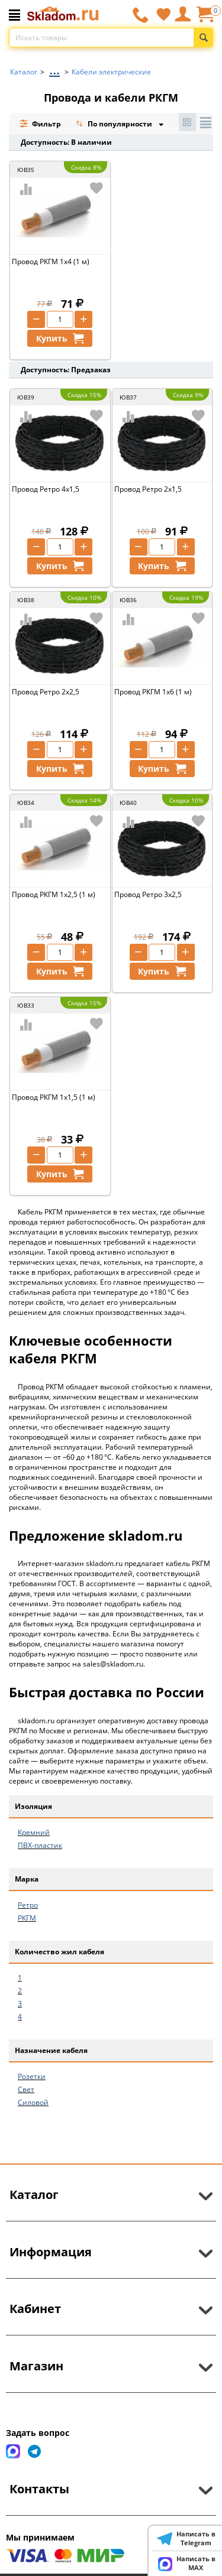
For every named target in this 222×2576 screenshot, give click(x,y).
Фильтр (40, 124)
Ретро (28, 1905)
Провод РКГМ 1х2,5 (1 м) (53, 894)
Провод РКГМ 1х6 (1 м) (153, 692)
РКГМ (27, 1918)
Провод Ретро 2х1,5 (148, 489)
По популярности (115, 125)
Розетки (32, 2076)
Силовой (33, 2102)
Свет (26, 2089)
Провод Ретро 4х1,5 (45, 489)
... (54, 69)
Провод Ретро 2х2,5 (45, 692)
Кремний (34, 1832)
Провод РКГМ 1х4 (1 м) (50, 261)
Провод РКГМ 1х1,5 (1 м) (53, 1097)
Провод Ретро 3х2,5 (148, 894)
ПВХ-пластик (40, 1845)
